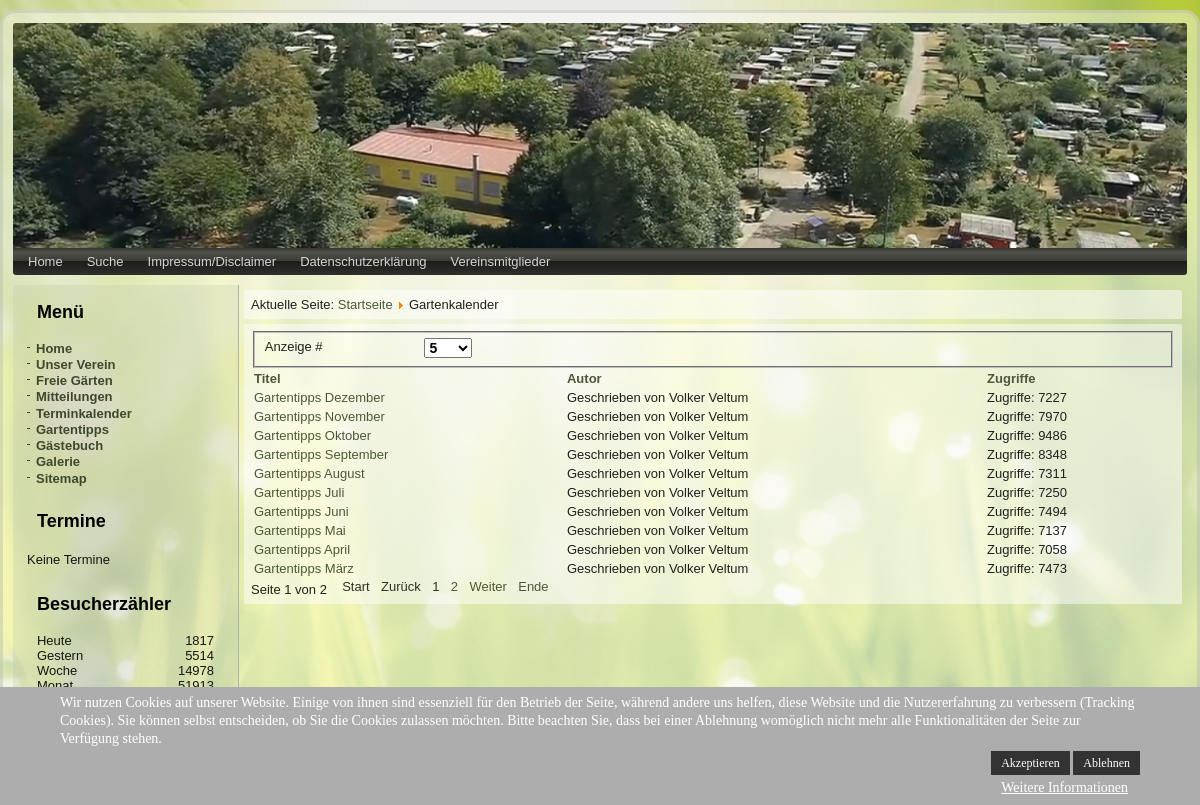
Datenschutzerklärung (363, 261)
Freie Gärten (74, 380)
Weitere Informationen (1064, 787)
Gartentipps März (304, 568)
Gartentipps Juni (301, 511)
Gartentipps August (309, 473)
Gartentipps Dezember (319, 397)
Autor (584, 378)
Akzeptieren (1030, 763)
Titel (267, 378)
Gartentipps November (319, 416)
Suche (105, 261)
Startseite (365, 304)
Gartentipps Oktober (312, 435)
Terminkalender (84, 413)
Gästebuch (69, 445)
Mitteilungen (74, 396)
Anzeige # (294, 346)
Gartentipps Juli (299, 492)
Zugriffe (1011, 378)
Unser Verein (76, 364)
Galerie (58, 461)
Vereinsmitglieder (501, 261)
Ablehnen (1106, 763)
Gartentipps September (321, 454)
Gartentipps (72, 429)
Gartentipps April (302, 549)
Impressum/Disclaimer (212, 261)
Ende (533, 586)
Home (45, 261)
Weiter (487, 586)
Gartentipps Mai (300, 530)
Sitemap (61, 478)
